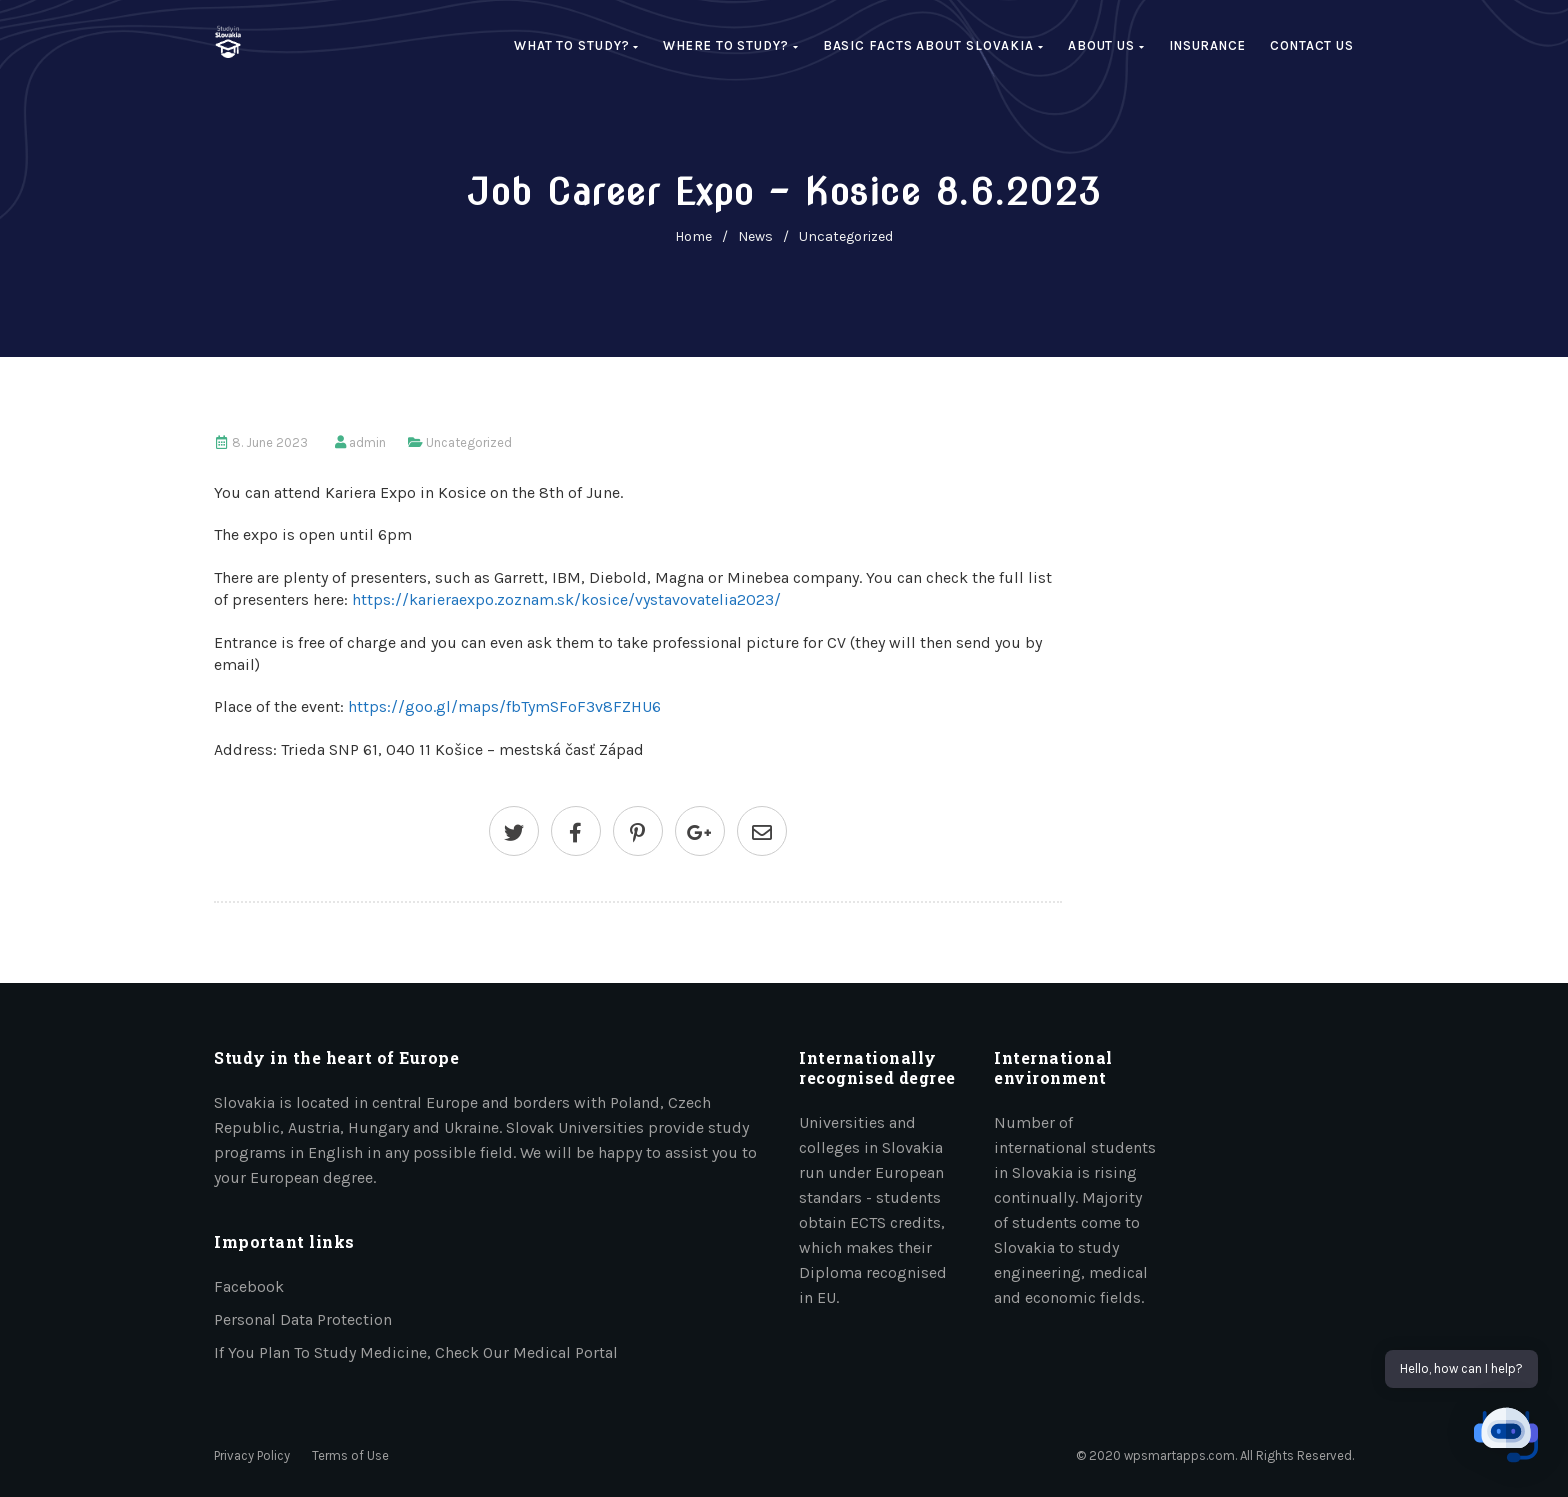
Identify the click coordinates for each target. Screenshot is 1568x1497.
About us (1106, 45)
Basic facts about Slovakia (933, 45)
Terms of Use (350, 1455)
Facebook (249, 1286)
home (693, 236)
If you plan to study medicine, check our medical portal (416, 1352)
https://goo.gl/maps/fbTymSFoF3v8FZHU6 (504, 706)
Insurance (1207, 45)
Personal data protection (303, 1319)
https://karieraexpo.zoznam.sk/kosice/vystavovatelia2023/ (566, 599)
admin (367, 442)
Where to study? (730, 45)
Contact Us (1312, 45)
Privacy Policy (252, 1455)
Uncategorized (846, 236)
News (755, 236)
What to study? (576, 45)
